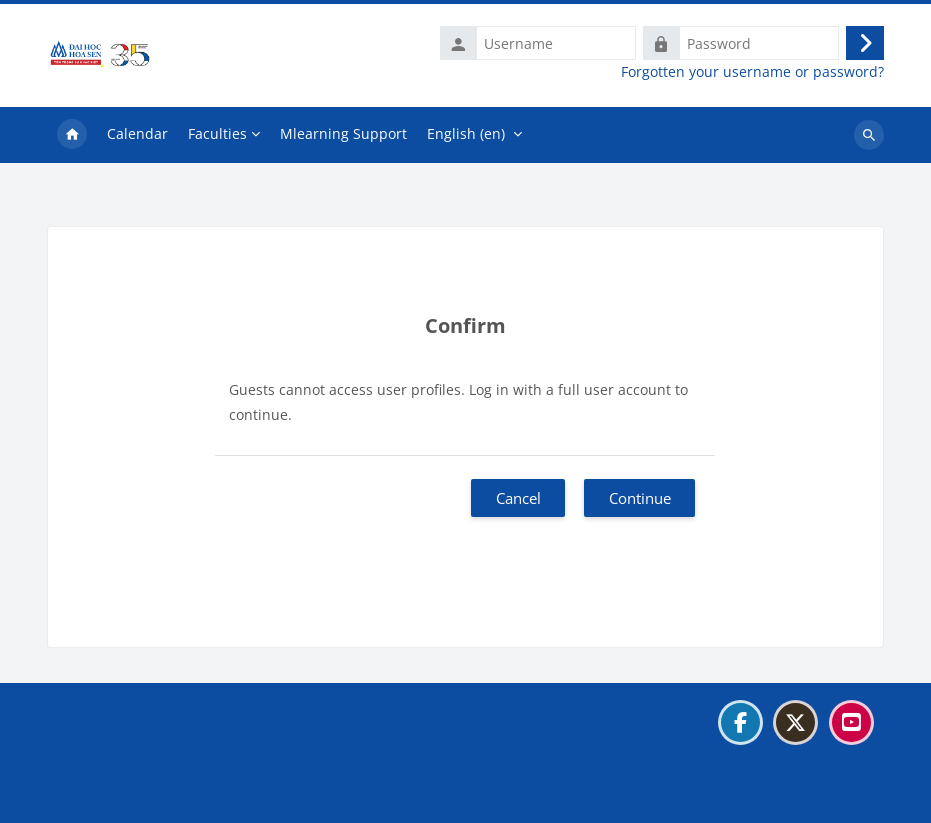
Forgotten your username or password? (752, 72)
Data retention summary (139, 771)
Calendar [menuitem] (137, 133)
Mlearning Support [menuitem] (343, 133)
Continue (640, 498)
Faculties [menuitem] (217, 133)
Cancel (518, 498)
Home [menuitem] (72, 135)
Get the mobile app (121, 796)
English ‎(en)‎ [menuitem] (466, 133)
